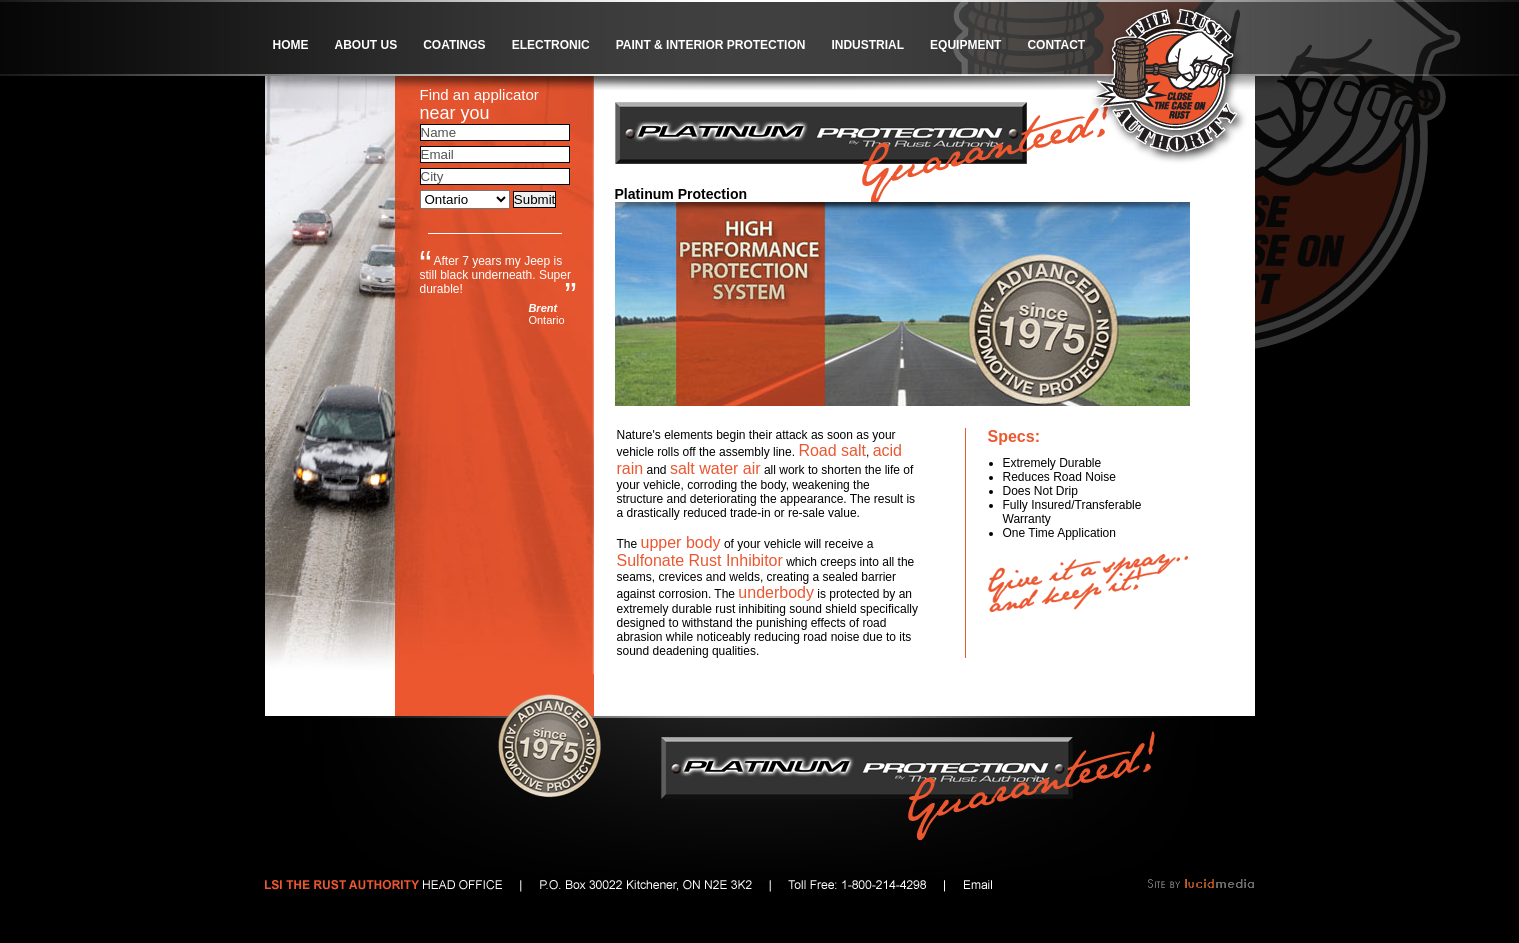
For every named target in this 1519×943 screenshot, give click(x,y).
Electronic (551, 45)
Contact (1056, 45)
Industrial (867, 45)
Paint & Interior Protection (711, 45)
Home (291, 45)
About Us (366, 45)
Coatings (454, 45)
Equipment (965, 45)
